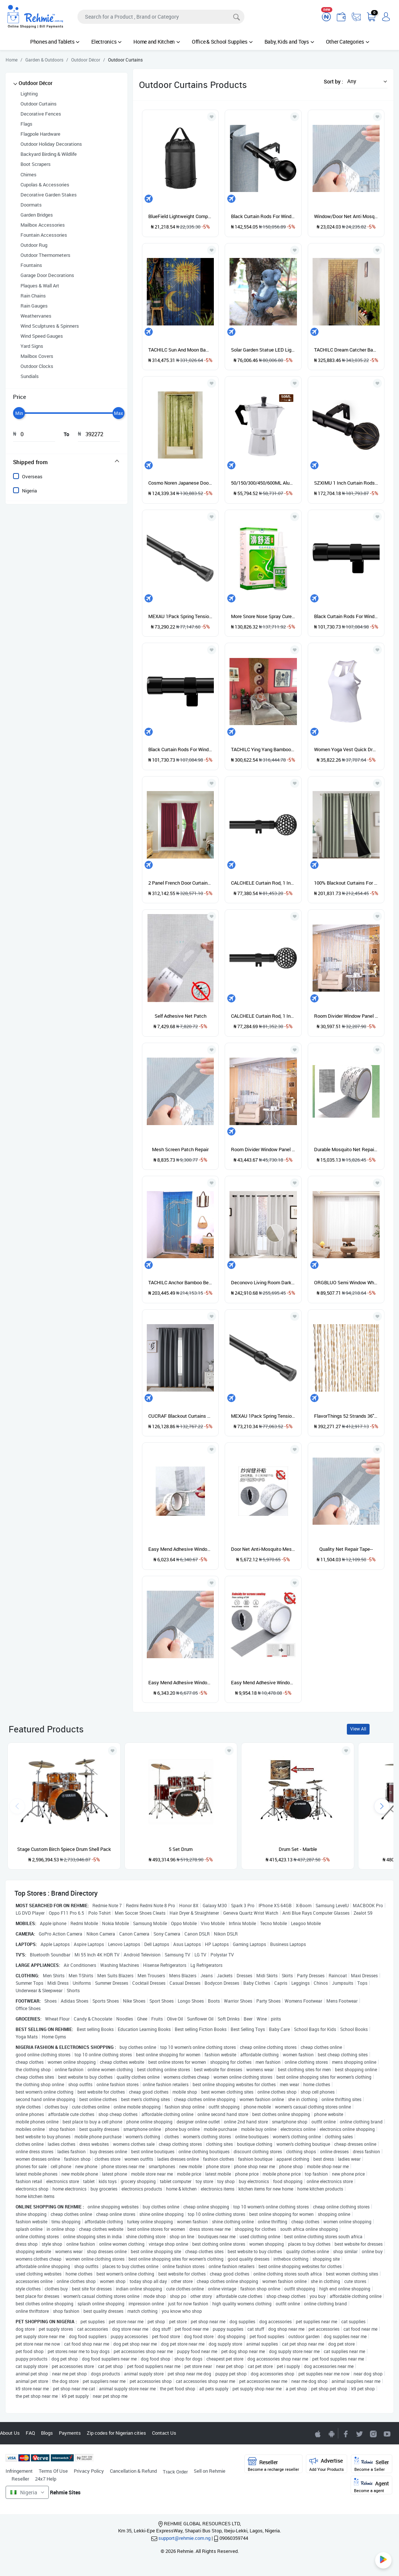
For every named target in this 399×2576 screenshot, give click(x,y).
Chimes (28, 174)
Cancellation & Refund (133, 2471)
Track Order (175, 2471)
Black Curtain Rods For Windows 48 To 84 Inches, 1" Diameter (263, 216)
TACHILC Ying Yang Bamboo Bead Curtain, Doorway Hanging (263, 749)
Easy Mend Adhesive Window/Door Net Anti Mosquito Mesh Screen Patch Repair (263, 1682)
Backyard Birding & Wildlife (48, 154)
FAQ (30, 2432)
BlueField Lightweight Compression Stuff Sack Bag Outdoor (180, 216)
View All (358, 1729)
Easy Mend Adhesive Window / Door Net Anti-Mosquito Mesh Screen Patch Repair (180, 1682)
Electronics (106, 41)
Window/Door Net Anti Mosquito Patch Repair (346, 216)
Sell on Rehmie (209, 2471)
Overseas (32, 476)
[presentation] (382, 1806)
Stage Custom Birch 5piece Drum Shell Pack (64, 1849)
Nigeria (29, 490)
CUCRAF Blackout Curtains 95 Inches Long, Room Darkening (180, 1416)
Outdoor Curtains (38, 103)
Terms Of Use (53, 2471)
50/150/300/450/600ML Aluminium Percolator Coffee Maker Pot (263, 482)
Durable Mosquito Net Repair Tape (346, 1149)
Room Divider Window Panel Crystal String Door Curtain (346, 1016)
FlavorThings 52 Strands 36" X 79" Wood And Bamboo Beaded (346, 1416)
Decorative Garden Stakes (48, 194)
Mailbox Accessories (42, 224)
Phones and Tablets (54, 41)
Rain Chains (33, 295)
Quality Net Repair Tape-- (346, 1549)
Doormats (31, 204)
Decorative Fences (40, 113)
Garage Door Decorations (47, 275)
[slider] (19, 413)
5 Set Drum (181, 1849)
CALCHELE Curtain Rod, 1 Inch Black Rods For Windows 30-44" (263, 882)
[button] (365, 81)
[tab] (66, 462)
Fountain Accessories (43, 235)
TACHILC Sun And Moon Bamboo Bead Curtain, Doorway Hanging (180, 349)
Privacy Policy (89, 2471)
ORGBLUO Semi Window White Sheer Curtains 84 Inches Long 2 (346, 1282)
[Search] (161, 16)
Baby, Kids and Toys (289, 41)
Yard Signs (31, 346)
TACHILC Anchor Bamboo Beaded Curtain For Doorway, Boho (180, 1282)
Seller (371, 2464)
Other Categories (347, 41)
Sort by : (333, 81)
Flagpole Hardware (40, 133)
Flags (26, 123)
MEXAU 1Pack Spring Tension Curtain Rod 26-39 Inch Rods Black (180, 616)
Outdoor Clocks (36, 366)
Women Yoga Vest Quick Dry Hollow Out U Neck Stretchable (346, 749)
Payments (70, 2432)
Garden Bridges (36, 214)
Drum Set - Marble (298, 1849)
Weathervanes (35, 315)
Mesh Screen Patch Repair (180, 1149)
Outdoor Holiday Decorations (51, 144)
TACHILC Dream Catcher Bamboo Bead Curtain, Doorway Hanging (346, 349)
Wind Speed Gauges (41, 336)
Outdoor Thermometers (45, 255)
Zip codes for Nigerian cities (116, 2432)
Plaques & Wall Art (39, 285)
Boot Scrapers (35, 164)
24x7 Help (45, 2478)
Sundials (29, 376)
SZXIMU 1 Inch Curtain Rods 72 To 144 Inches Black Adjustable (346, 482)
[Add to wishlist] (112, 1750)
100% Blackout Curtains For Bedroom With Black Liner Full (346, 882)
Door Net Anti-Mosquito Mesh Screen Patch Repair (263, 1549)
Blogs (47, 2432)
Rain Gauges (34, 305)
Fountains (31, 265)
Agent (371, 2485)
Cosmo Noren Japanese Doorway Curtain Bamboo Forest (180, 482)
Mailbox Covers (36, 356)
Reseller (20, 2478)
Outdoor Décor (36, 82)
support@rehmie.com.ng (184, 2538)
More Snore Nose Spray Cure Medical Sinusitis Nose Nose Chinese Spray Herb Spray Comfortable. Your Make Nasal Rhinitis (263, 616)
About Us (10, 2432)
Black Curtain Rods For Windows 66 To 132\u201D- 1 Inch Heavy (346, 616)
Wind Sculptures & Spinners (49, 325)
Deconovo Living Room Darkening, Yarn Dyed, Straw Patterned (263, 1282)
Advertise (326, 2464)
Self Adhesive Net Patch (180, 1016)
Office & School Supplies (222, 41)
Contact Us (164, 2432)
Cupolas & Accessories (44, 184)
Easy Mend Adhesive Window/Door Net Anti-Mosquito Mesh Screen (180, 1549)
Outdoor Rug (33, 245)
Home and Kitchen (156, 41)
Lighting (29, 93)
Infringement (19, 2471)
